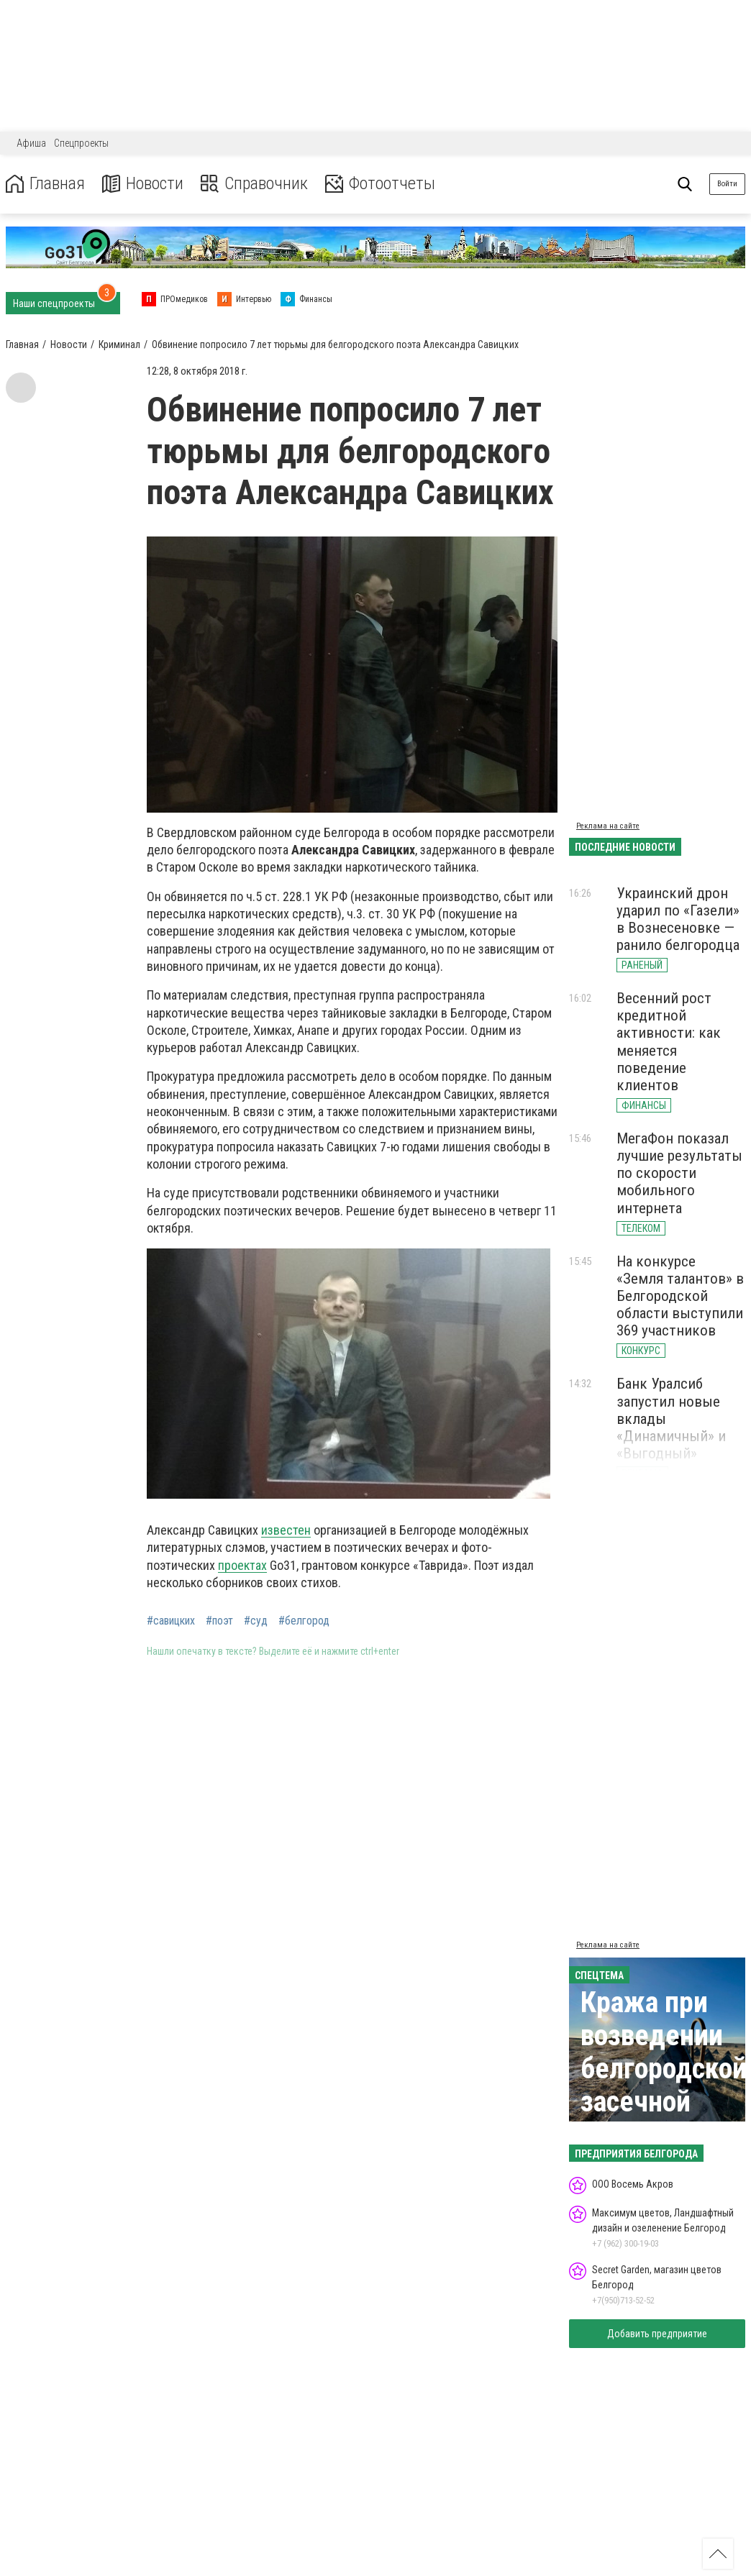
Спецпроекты (81, 143)
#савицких (171, 1620)
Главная (45, 183)
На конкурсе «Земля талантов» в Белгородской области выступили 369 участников (680, 1296)
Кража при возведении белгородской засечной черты (664, 2069)
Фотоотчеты (380, 183)
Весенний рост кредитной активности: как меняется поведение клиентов (668, 1042)
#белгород (303, 1620)
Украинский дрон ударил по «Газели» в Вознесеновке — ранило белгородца (677, 919)
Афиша (31, 143)
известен (286, 1530)
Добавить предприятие (657, 2333)
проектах (242, 1565)
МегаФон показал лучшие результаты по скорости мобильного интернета (679, 1173)
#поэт (219, 1620)
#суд (256, 1620)
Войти (727, 183)
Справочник (254, 183)
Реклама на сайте (608, 826)
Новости (142, 183)
